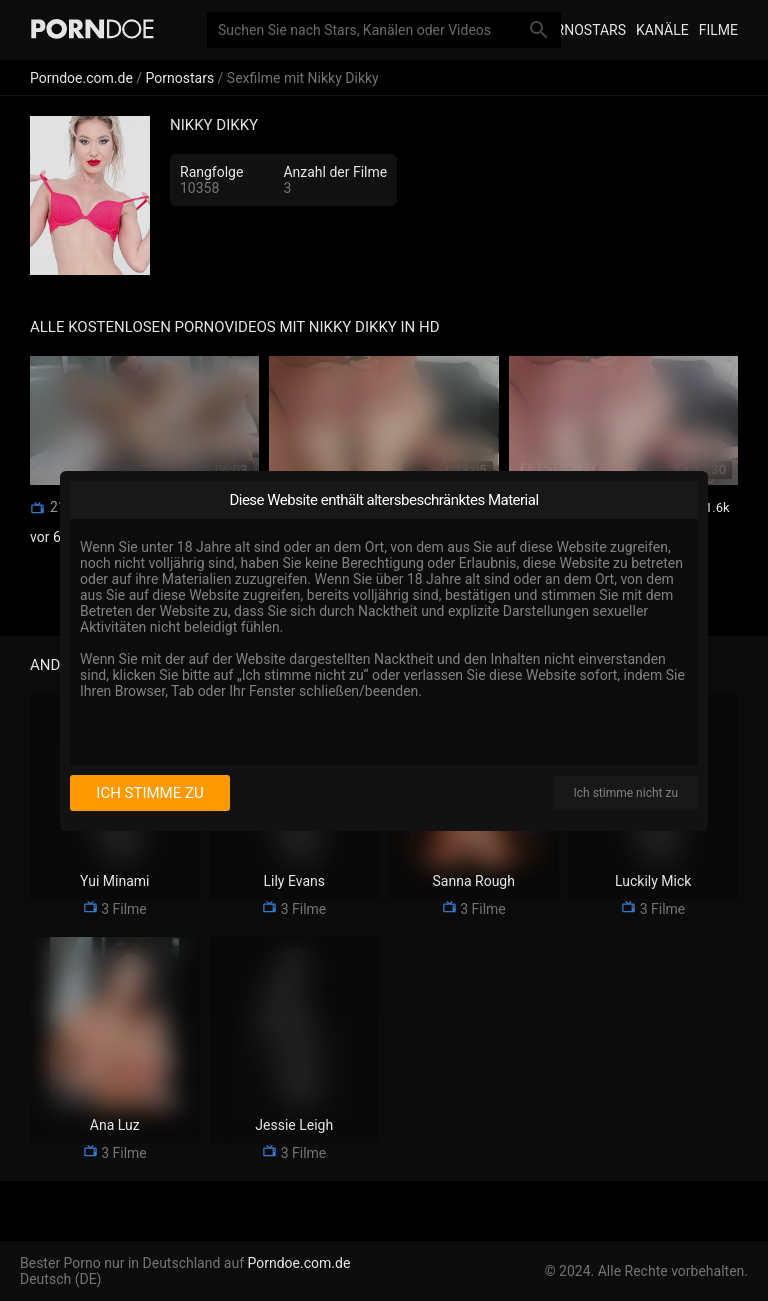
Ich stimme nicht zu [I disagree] (626, 793)
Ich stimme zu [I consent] (149, 793)
